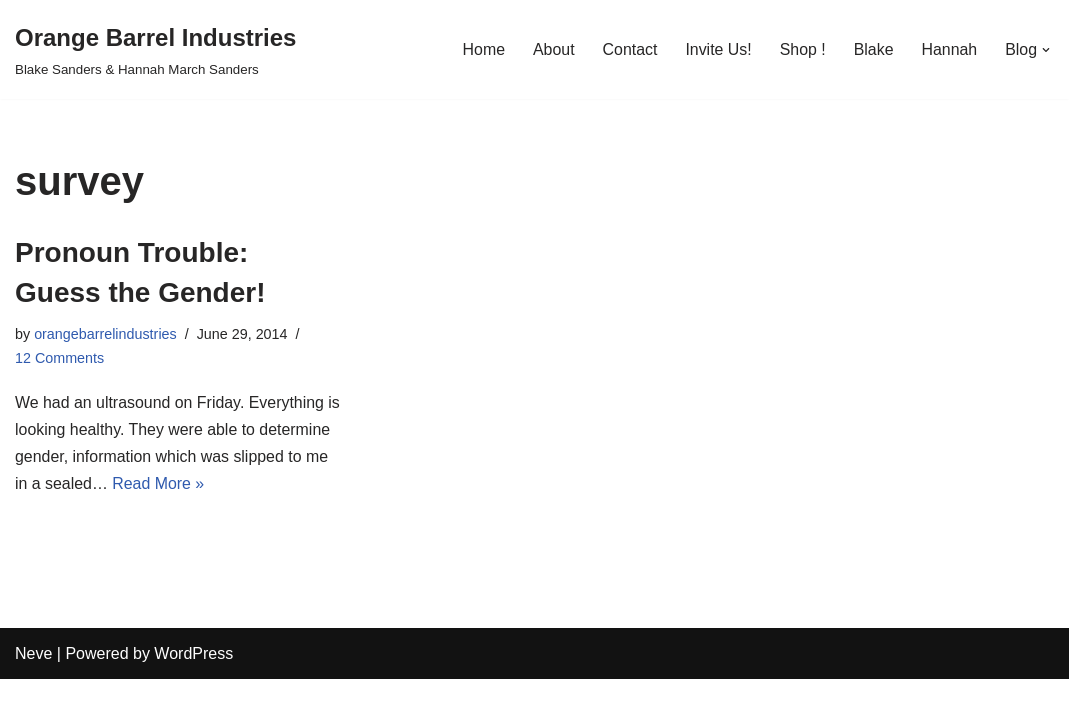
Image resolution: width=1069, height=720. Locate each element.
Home (481, 49)
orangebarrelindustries (105, 334)
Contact (628, 49)
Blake (873, 49)
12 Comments (60, 358)
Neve (33, 694)
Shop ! (802, 49)
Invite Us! (717, 49)
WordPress (193, 694)
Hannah (949, 49)
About (552, 49)
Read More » (258, 485)
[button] (1046, 50)
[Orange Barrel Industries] (155, 49)
